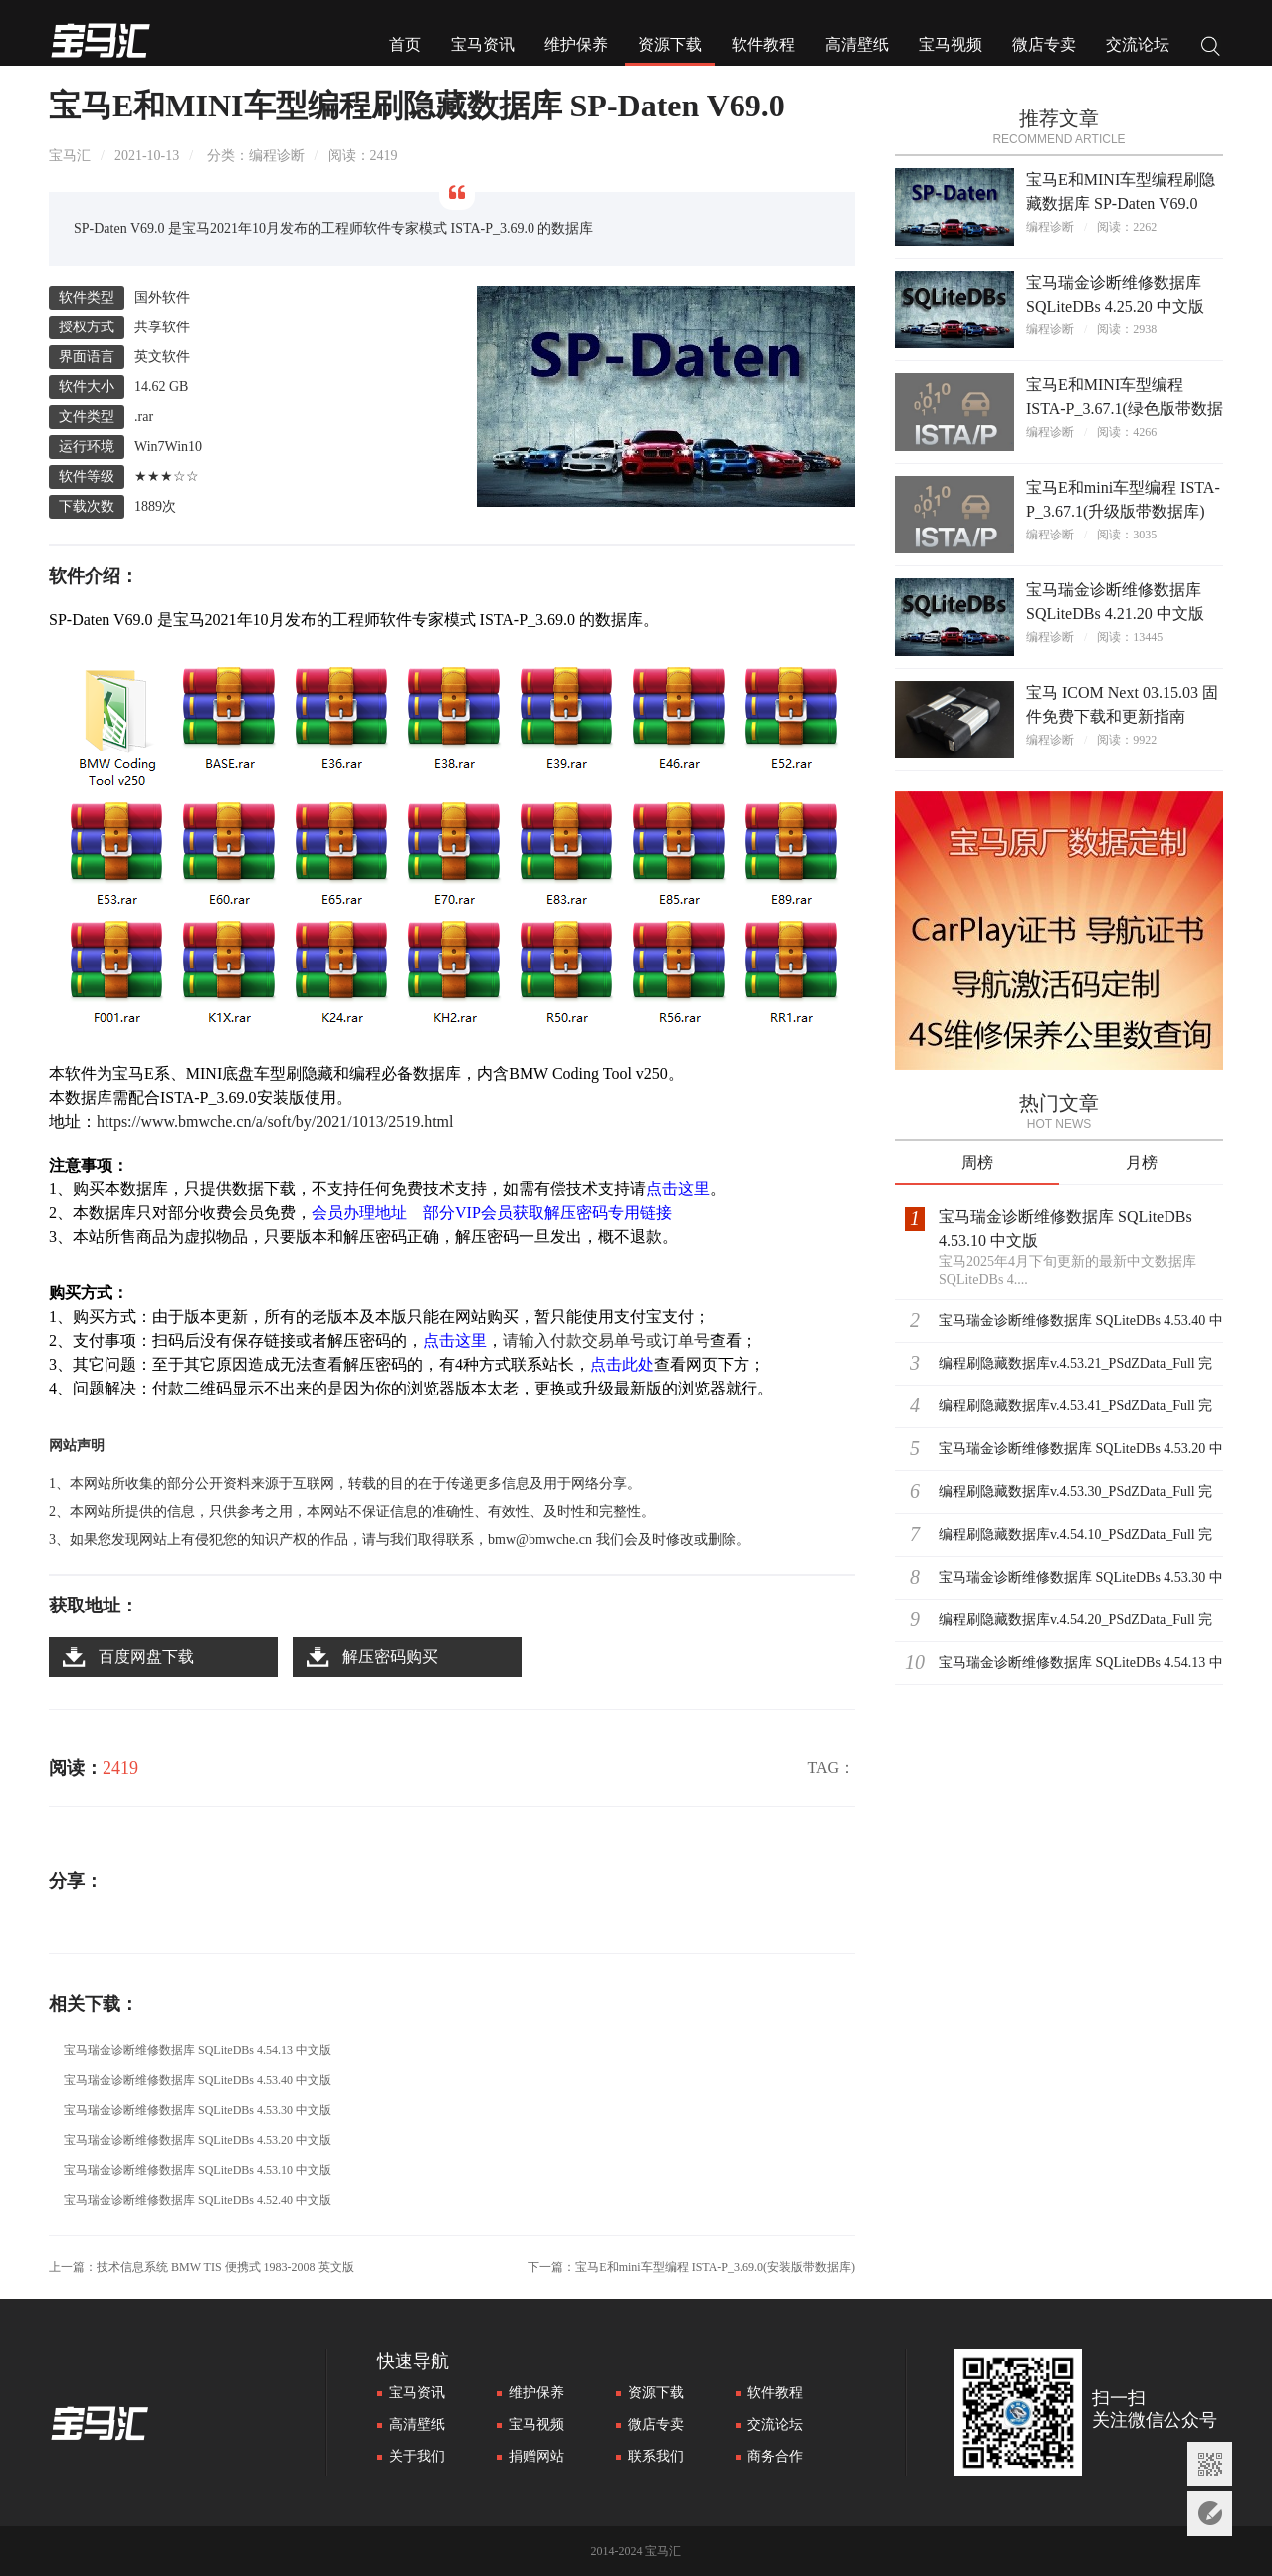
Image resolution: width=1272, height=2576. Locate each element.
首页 (405, 44)
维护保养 (576, 44)
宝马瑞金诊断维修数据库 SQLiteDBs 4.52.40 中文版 (197, 2200)
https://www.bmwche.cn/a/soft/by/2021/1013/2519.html (275, 1121)
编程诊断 (277, 155)
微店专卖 (1044, 44)
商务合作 (775, 2456)
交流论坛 (1137, 44)
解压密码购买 (390, 1656)
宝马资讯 (483, 44)
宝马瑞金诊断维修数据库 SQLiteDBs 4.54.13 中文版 (197, 2050)
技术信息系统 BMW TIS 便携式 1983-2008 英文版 (225, 2267)
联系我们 (656, 2456)
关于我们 (417, 2456)
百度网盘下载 (146, 1656)
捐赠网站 (536, 2456)
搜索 (1211, 48)
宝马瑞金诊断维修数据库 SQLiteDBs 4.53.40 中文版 (197, 2080)
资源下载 (670, 44)
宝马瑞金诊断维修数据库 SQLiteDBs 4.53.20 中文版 (197, 2140)
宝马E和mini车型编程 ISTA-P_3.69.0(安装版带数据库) (715, 2267)
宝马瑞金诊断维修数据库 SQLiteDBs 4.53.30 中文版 (197, 2110)
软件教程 (763, 44)
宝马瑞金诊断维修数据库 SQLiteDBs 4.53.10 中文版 (197, 2170)
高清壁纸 (857, 44)
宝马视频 (950, 44)
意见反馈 (1209, 2513)
